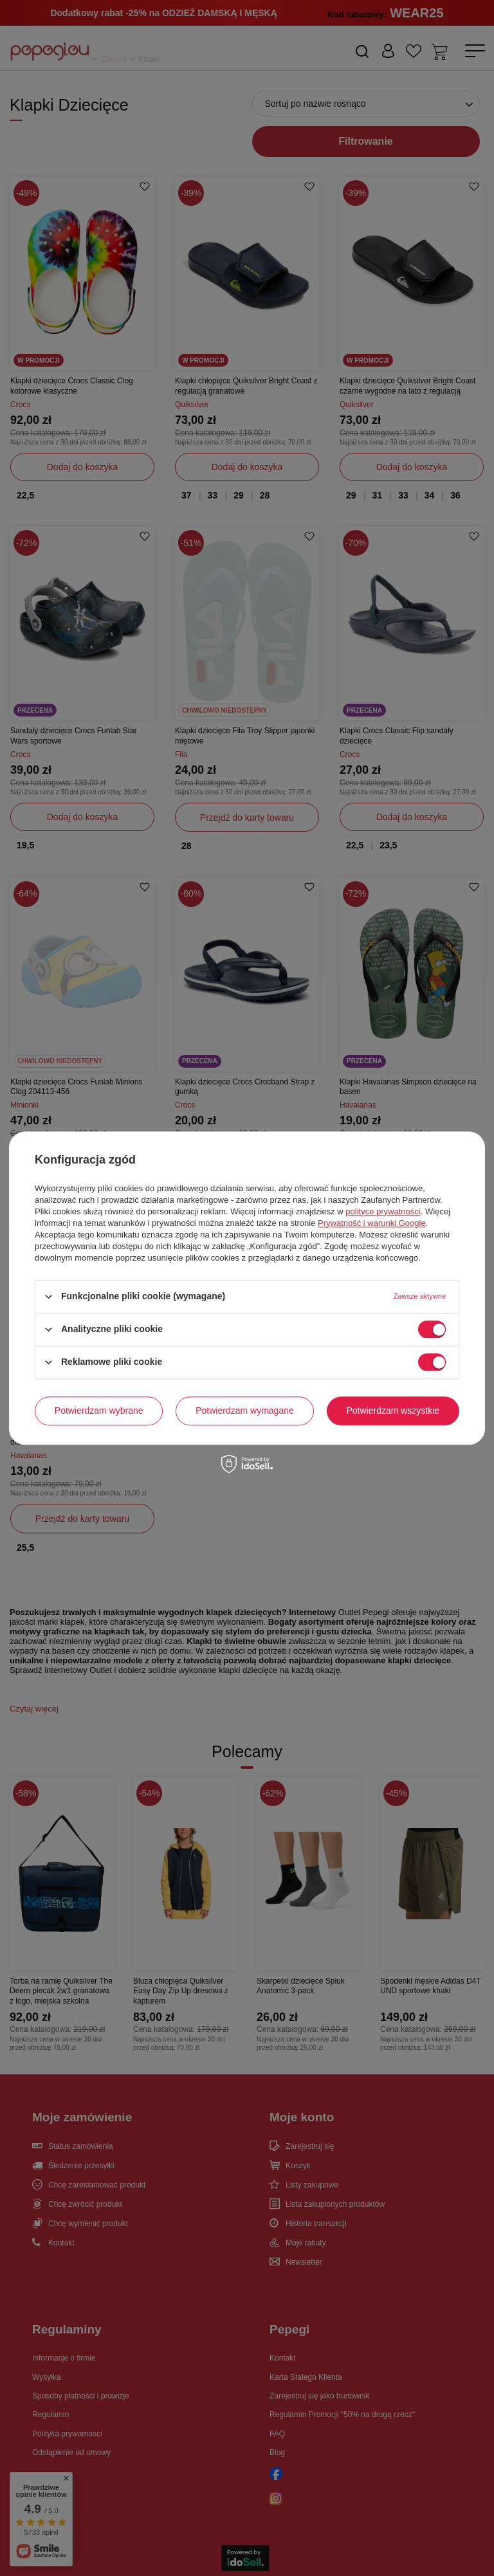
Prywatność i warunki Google (372, 1223)
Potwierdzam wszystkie (392, 1410)
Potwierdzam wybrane (99, 1410)
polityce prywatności (382, 1211)
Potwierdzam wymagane (245, 1410)
